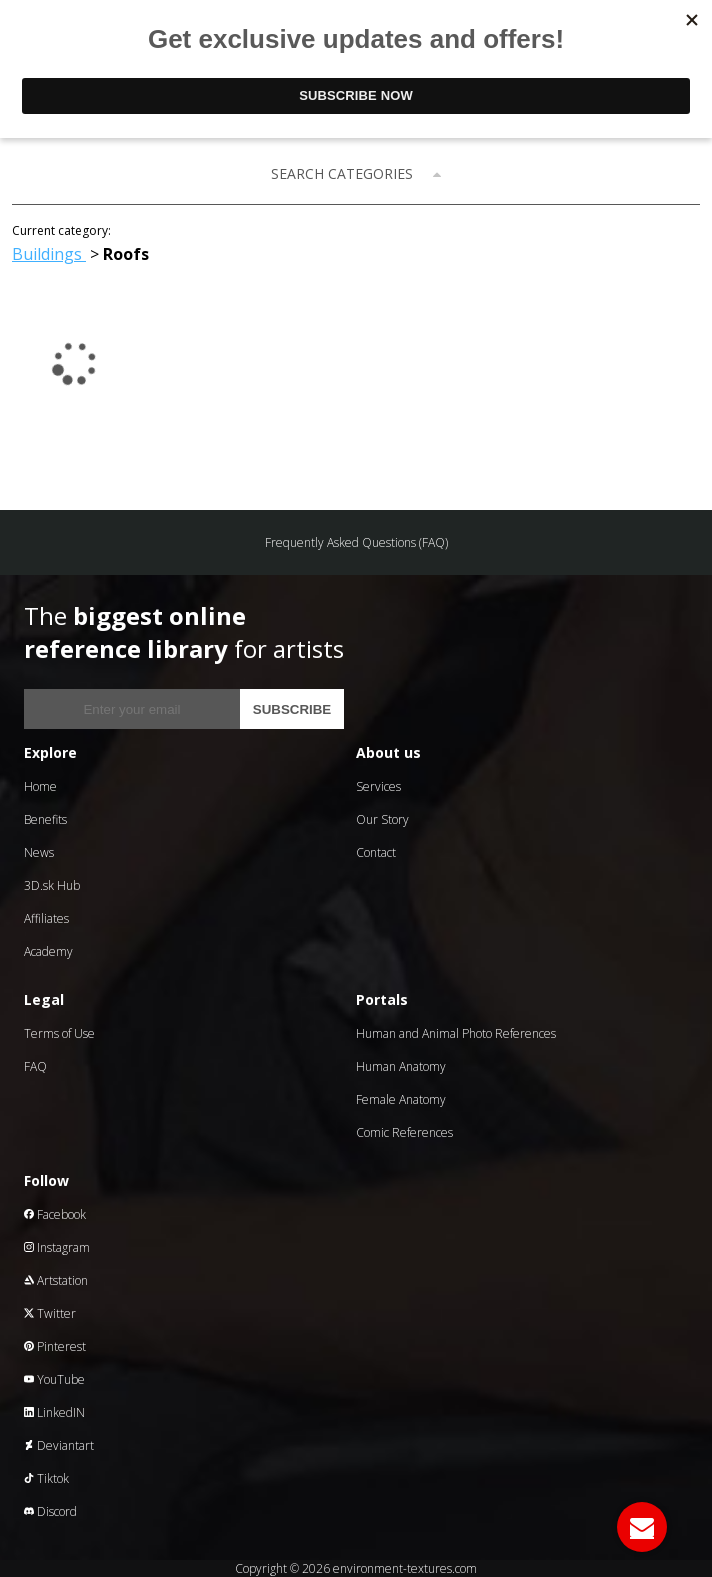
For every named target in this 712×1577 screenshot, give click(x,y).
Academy (48, 951)
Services (378, 786)
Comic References (404, 1132)
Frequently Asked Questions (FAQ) (356, 542)
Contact (376, 852)
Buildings (49, 254)
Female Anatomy (401, 1099)
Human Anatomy (401, 1066)
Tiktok (46, 1478)
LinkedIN (54, 1412)
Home (40, 786)
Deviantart (59, 1445)
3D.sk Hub (52, 885)
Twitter (50, 1313)
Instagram (57, 1247)
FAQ (35, 1066)
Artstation (56, 1280)
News (39, 852)
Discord (50, 1511)
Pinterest (55, 1346)
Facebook (55, 1214)
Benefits (45, 819)
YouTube (54, 1379)
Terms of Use (59, 1033)
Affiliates (46, 918)
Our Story (382, 819)
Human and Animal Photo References (456, 1033)
